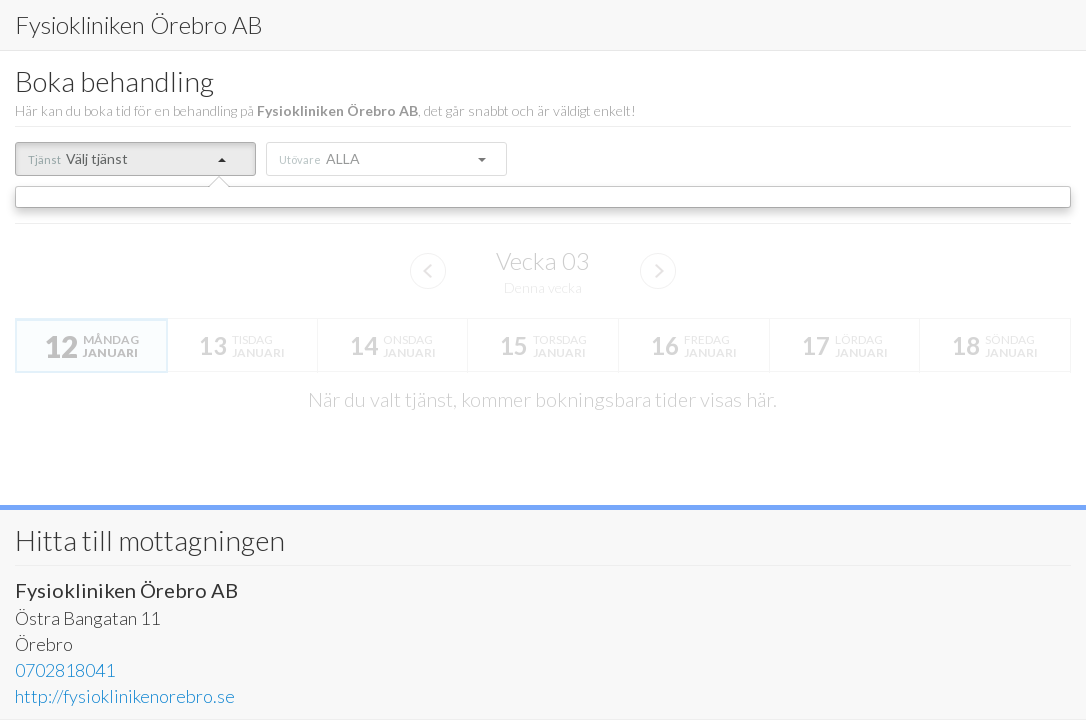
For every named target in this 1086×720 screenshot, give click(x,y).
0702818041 (65, 670)
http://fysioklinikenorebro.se (125, 696)
